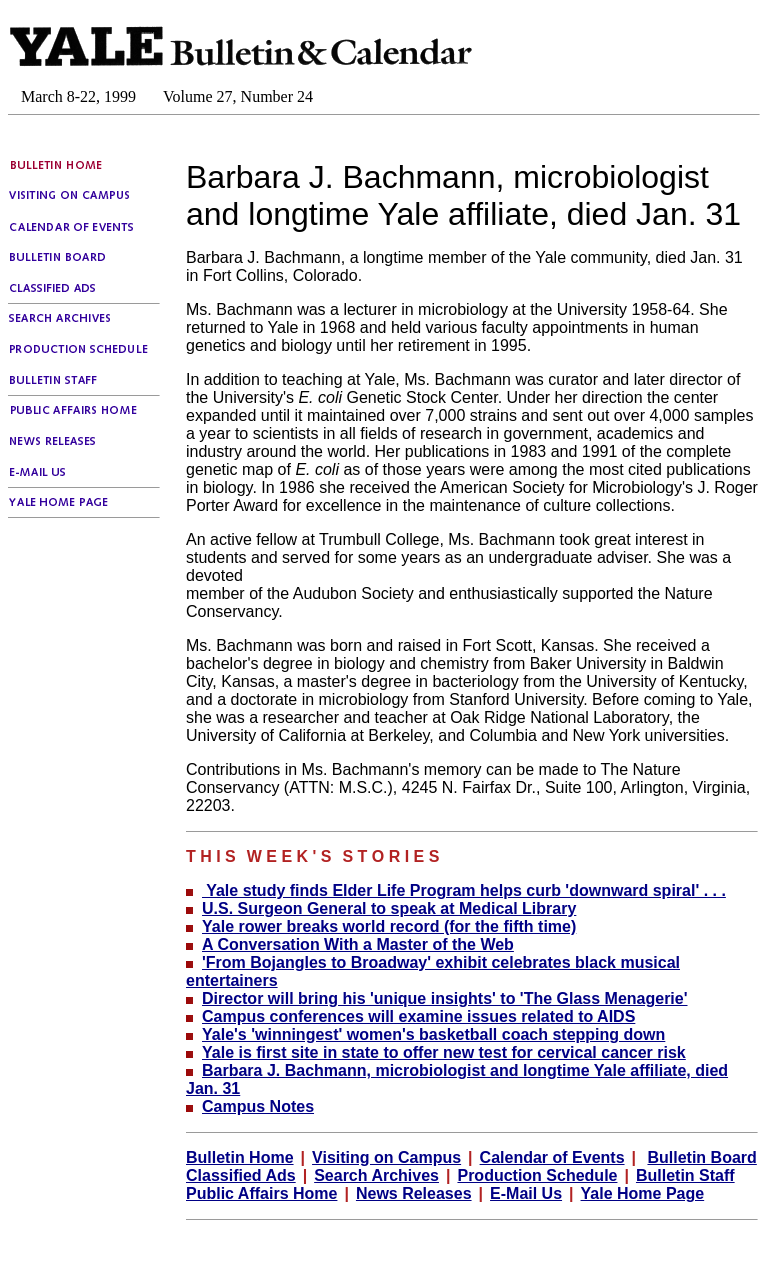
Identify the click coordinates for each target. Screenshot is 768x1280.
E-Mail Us (526, 1193)
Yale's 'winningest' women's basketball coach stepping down (433, 1034)
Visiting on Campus (386, 1157)
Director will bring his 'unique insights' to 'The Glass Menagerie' (445, 998)
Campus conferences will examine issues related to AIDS (418, 1016)
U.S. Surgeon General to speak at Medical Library (389, 908)
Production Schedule (537, 1175)
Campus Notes (258, 1106)
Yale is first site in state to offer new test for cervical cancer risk (444, 1052)
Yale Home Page (643, 1193)
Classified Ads (241, 1175)
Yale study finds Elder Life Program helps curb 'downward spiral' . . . (464, 890)
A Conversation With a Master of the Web (358, 944)
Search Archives (376, 1175)
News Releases (414, 1193)
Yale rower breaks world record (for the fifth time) (389, 926)
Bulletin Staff (685, 1175)
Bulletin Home (240, 1157)
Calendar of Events (552, 1157)
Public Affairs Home (261, 1193)
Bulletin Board (701, 1157)
